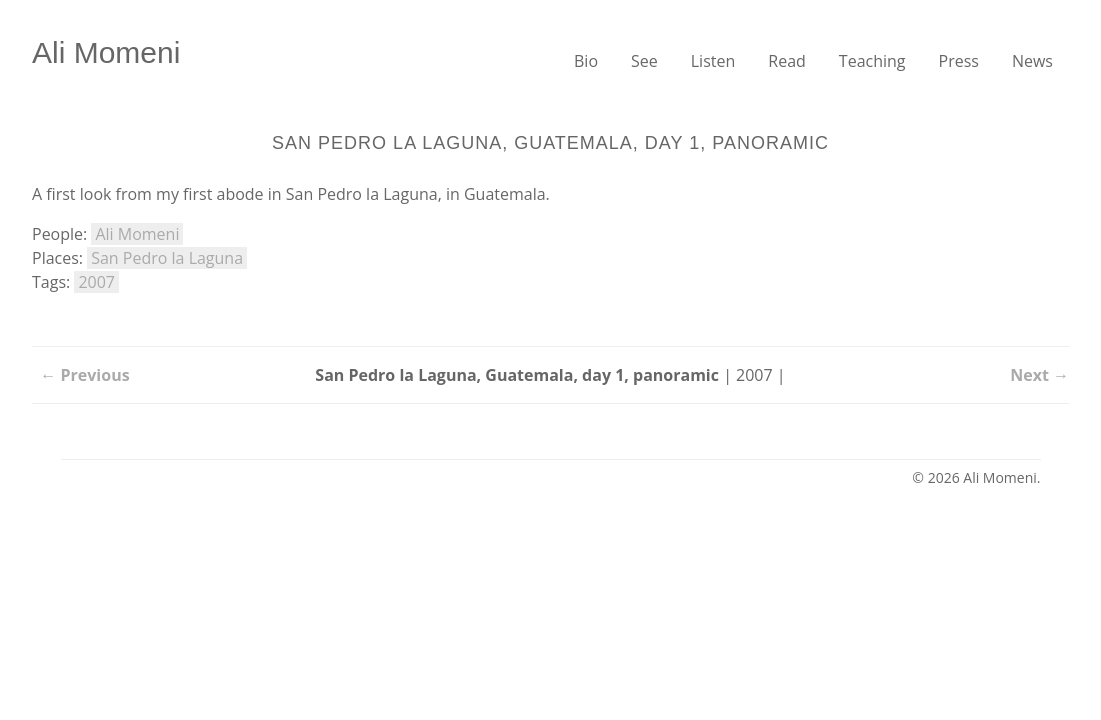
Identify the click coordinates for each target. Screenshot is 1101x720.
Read (787, 61)
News (1032, 61)
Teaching (872, 61)
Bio (586, 61)
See (644, 61)
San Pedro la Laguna (167, 258)
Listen (713, 61)
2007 (96, 282)
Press (959, 61)
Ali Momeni (106, 52)
